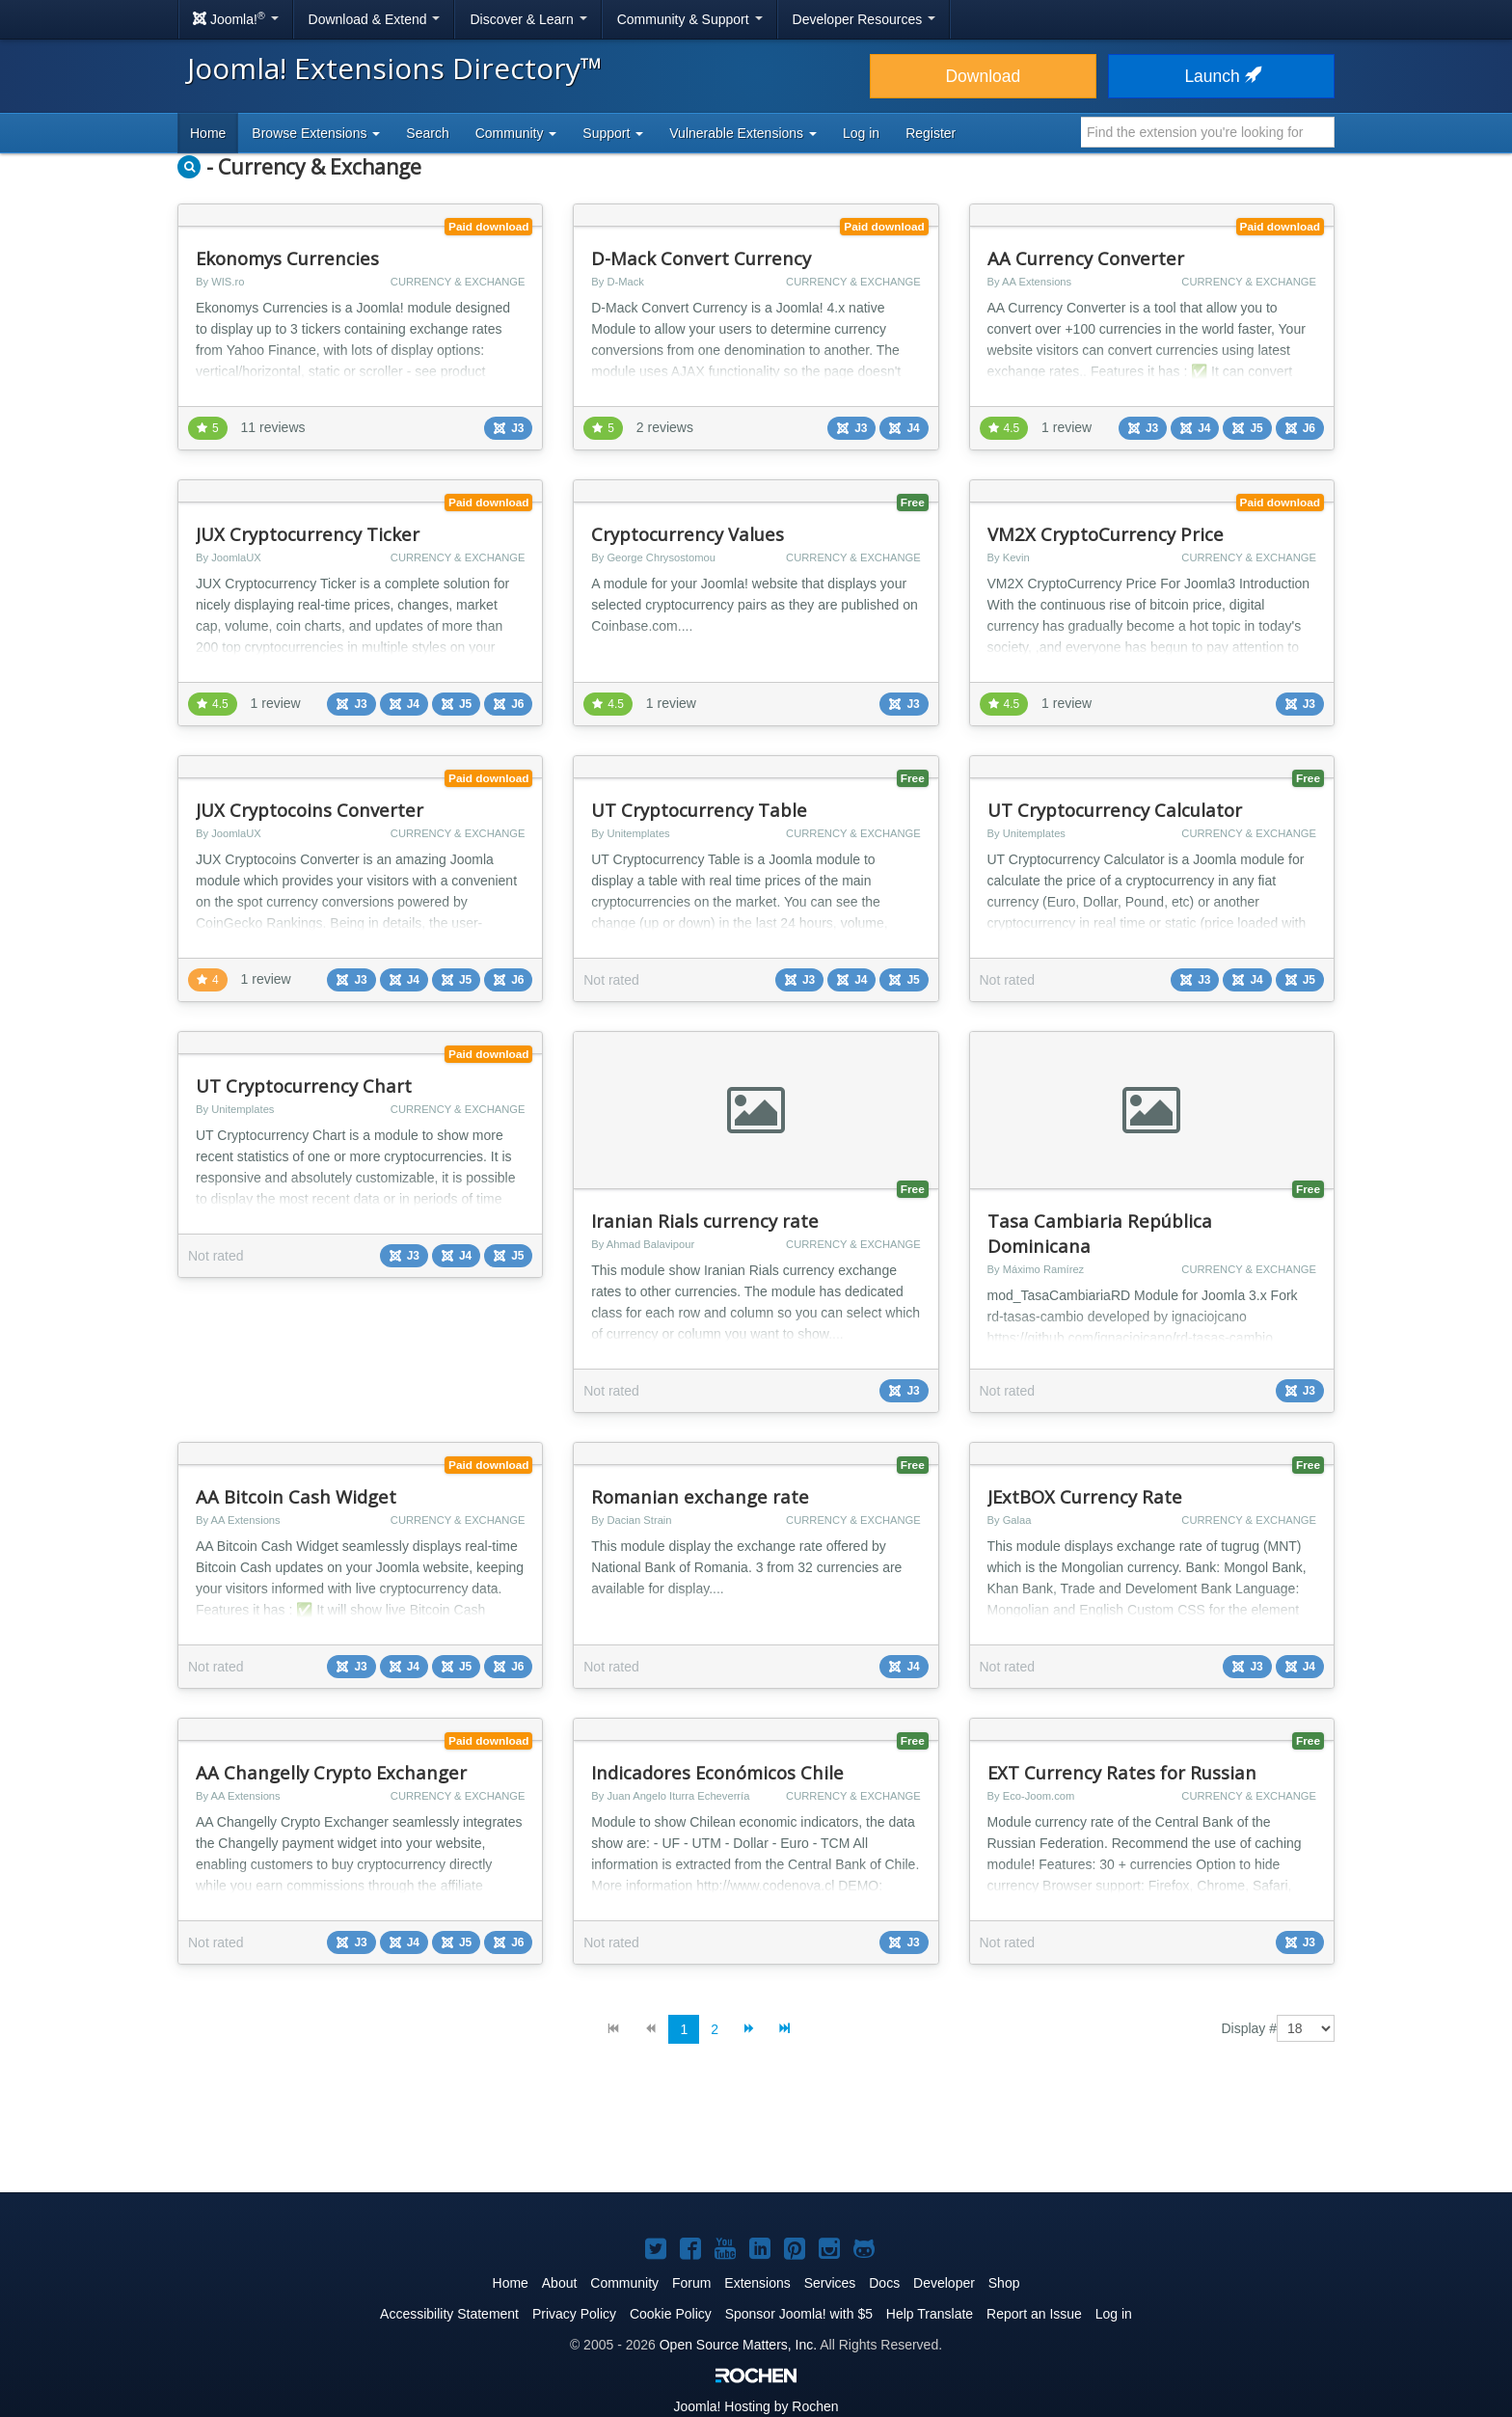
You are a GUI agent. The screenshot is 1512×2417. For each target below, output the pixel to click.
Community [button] (516, 133)
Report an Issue (1034, 2314)
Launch (1220, 76)
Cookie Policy (671, 2314)
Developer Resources (864, 19)
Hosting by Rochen (755, 2406)
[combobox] (1208, 132)
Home (208, 133)
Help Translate (929, 2314)
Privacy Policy (574, 2314)
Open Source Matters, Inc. (738, 2344)
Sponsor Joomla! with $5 (799, 2314)
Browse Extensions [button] (316, 133)
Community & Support (690, 19)
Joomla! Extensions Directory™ (395, 68)
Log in (861, 133)
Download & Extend (375, 19)
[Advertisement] (756, 2133)
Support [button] (612, 133)
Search (427, 133)
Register (930, 133)
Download (982, 76)
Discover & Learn (528, 19)
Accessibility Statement (449, 2314)
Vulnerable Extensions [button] (743, 133)
